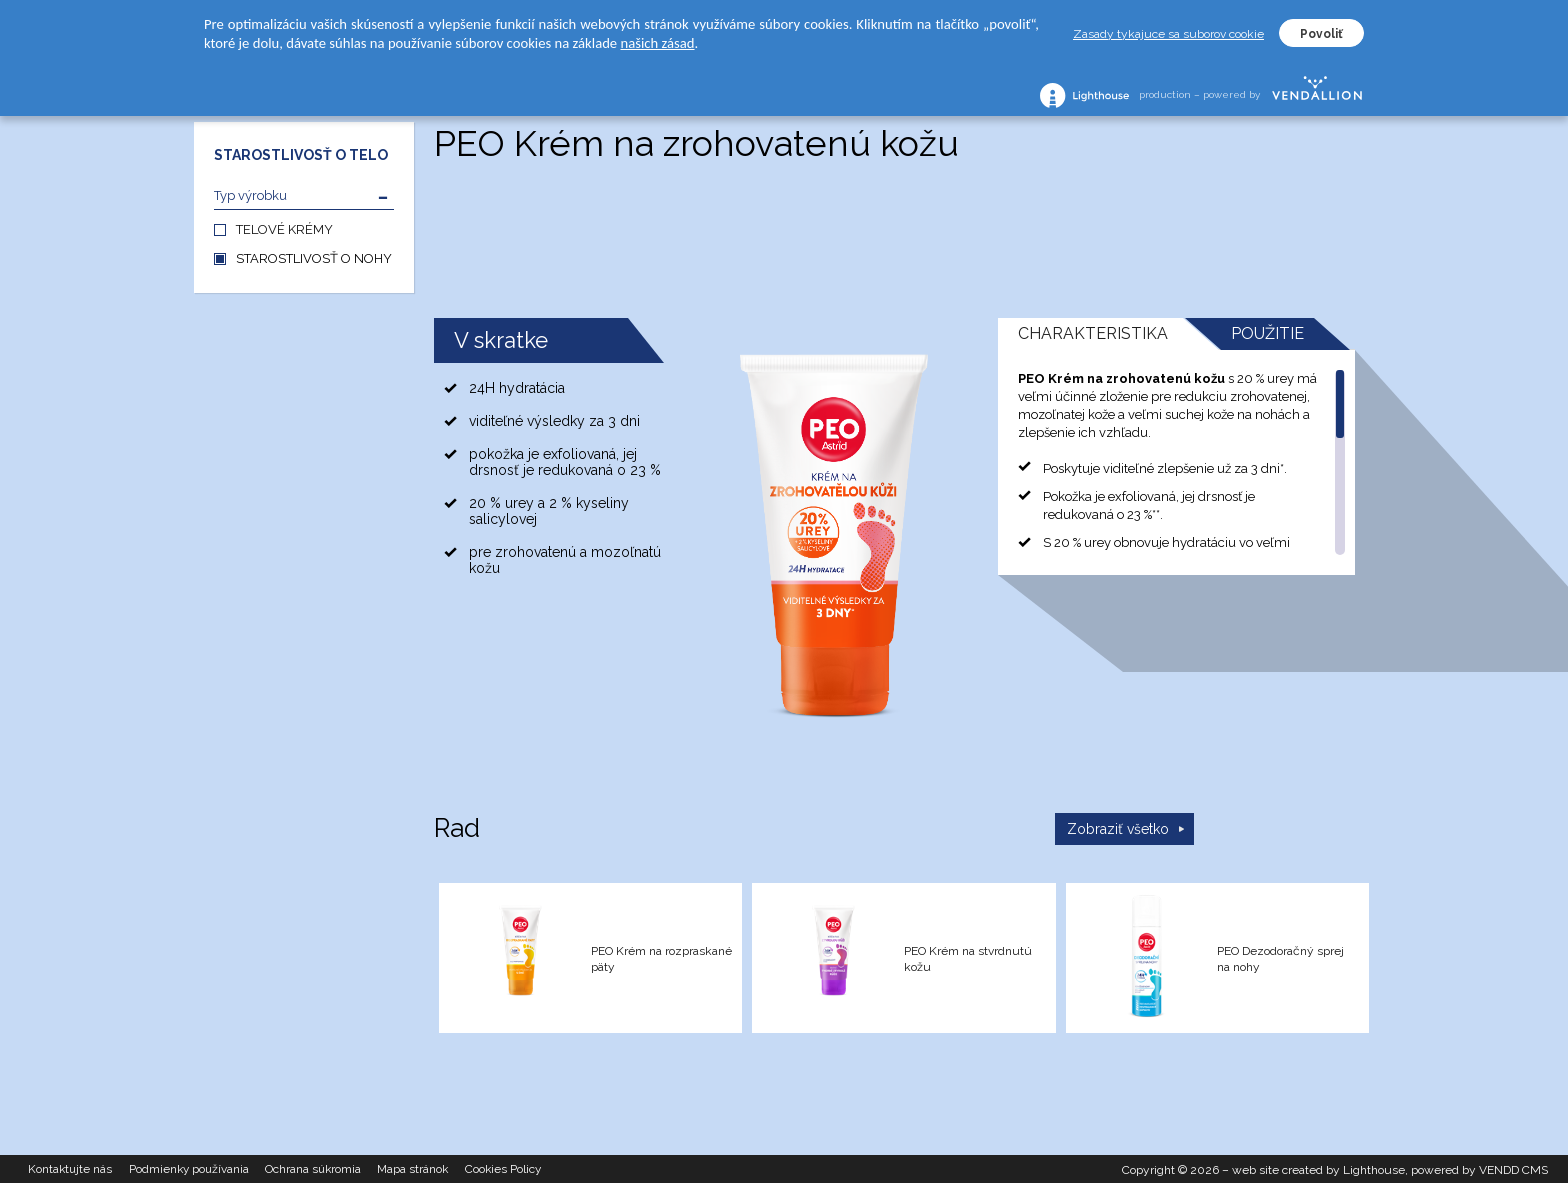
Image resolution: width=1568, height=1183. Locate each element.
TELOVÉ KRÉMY (284, 229)
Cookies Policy (529, 1168)
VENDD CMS (1513, 1168)
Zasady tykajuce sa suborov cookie (1168, 34)
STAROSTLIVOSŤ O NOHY (314, 258)
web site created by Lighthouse (1318, 1168)
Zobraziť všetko (1118, 829)
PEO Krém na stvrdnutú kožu (968, 959)
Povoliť (1321, 34)
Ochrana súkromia (328, 1168)
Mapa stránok (433, 1168)
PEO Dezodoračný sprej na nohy (1280, 959)
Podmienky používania (197, 1168)
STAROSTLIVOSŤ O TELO (301, 155)
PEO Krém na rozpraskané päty (661, 959)
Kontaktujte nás (73, 1168)
